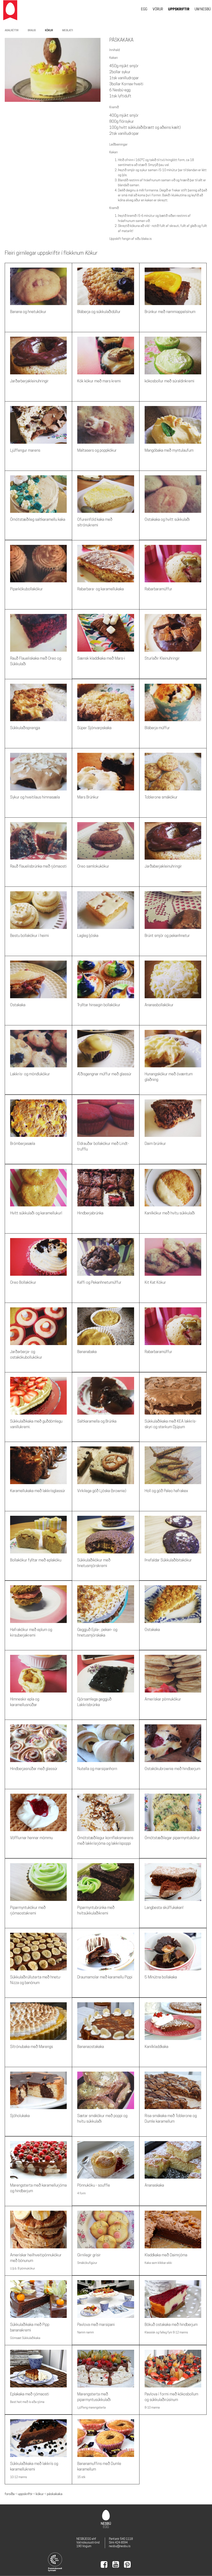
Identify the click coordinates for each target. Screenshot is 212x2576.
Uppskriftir (25, 2494)
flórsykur (126, 122)
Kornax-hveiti (132, 84)
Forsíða (10, 2494)
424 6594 (121, 2542)
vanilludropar (128, 78)
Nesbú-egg (121, 90)
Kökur (40, 2494)
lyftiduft (124, 96)
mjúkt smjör (129, 66)
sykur (126, 72)
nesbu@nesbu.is (119, 2546)
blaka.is (146, 239)
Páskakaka (121, 40)
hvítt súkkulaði (131, 128)
